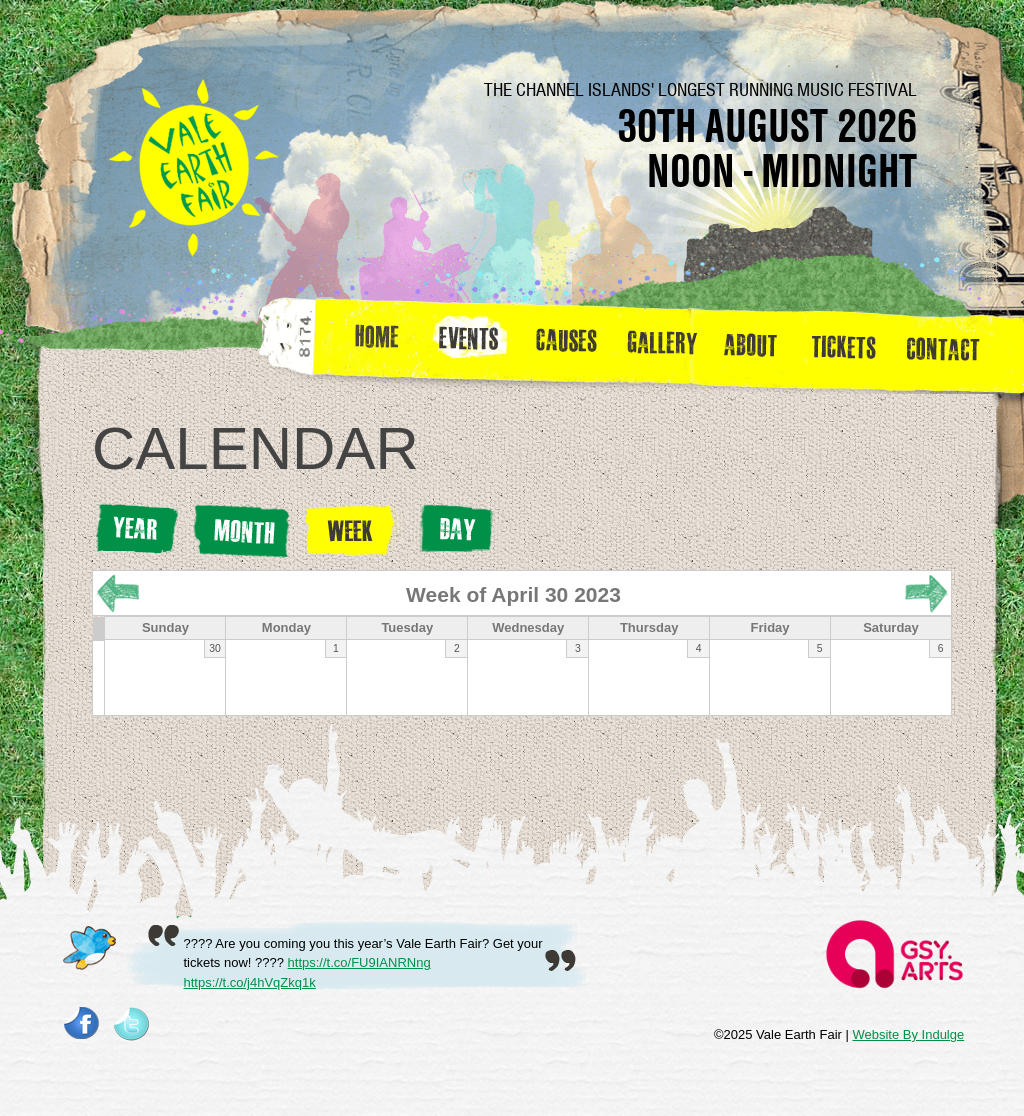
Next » (926, 593)
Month (241, 532)
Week (353, 530)
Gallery (667, 344)
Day (455, 529)
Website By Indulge (908, 1034)
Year (136, 529)
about (750, 344)
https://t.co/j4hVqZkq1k (250, 982)
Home (378, 344)
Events (476, 344)
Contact (951, 344)
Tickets (850, 344)
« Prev (117, 593)
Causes (566, 344)
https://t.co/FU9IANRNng (359, 962)
